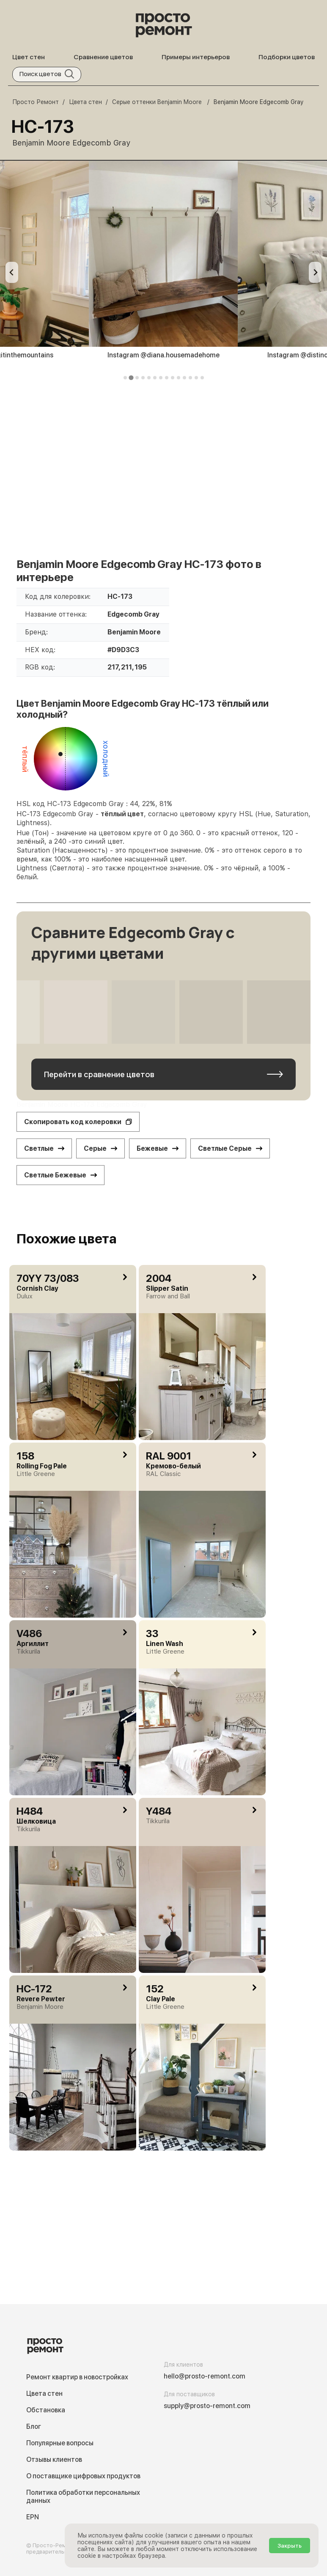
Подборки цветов (286, 56)
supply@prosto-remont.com (207, 2406)
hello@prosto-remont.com (204, 2376)
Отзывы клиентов (54, 2459)
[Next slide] (315, 272)
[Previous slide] (11, 272)
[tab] (125, 377)
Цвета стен (44, 2393)
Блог (33, 2426)
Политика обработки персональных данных (83, 2496)
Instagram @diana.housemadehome (163, 355)
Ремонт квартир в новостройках (77, 2377)
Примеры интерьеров (196, 56)
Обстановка (45, 2410)
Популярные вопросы (59, 2443)
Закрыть (290, 2545)
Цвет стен (28, 56)
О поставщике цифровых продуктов (83, 2476)
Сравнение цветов (103, 56)
